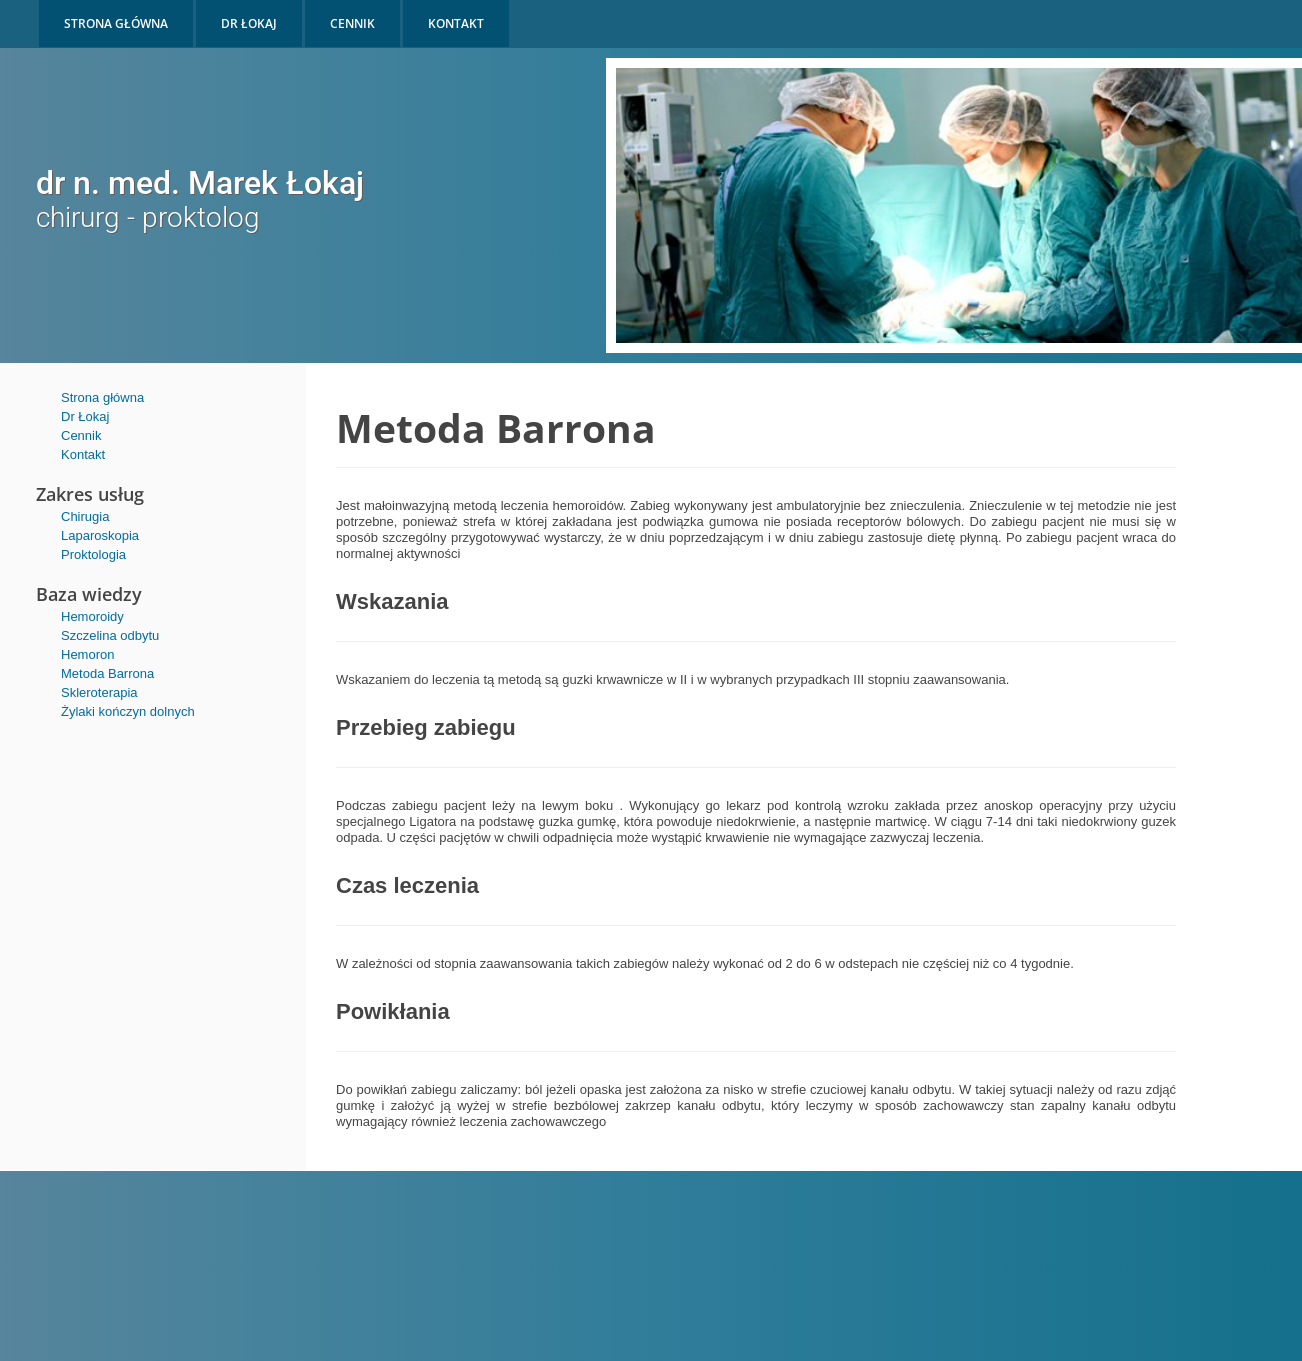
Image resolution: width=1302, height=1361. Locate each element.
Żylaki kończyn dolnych (128, 711)
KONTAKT (456, 23)
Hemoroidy (92, 616)
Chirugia (85, 516)
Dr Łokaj (85, 416)
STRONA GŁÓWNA (116, 23)
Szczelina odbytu (110, 635)
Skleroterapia (99, 692)
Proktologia (93, 554)
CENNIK (352, 23)
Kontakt (83, 454)
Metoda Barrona (107, 673)
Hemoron (87, 654)
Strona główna (102, 397)
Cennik (81, 435)
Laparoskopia (100, 535)
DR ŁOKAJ (249, 23)
